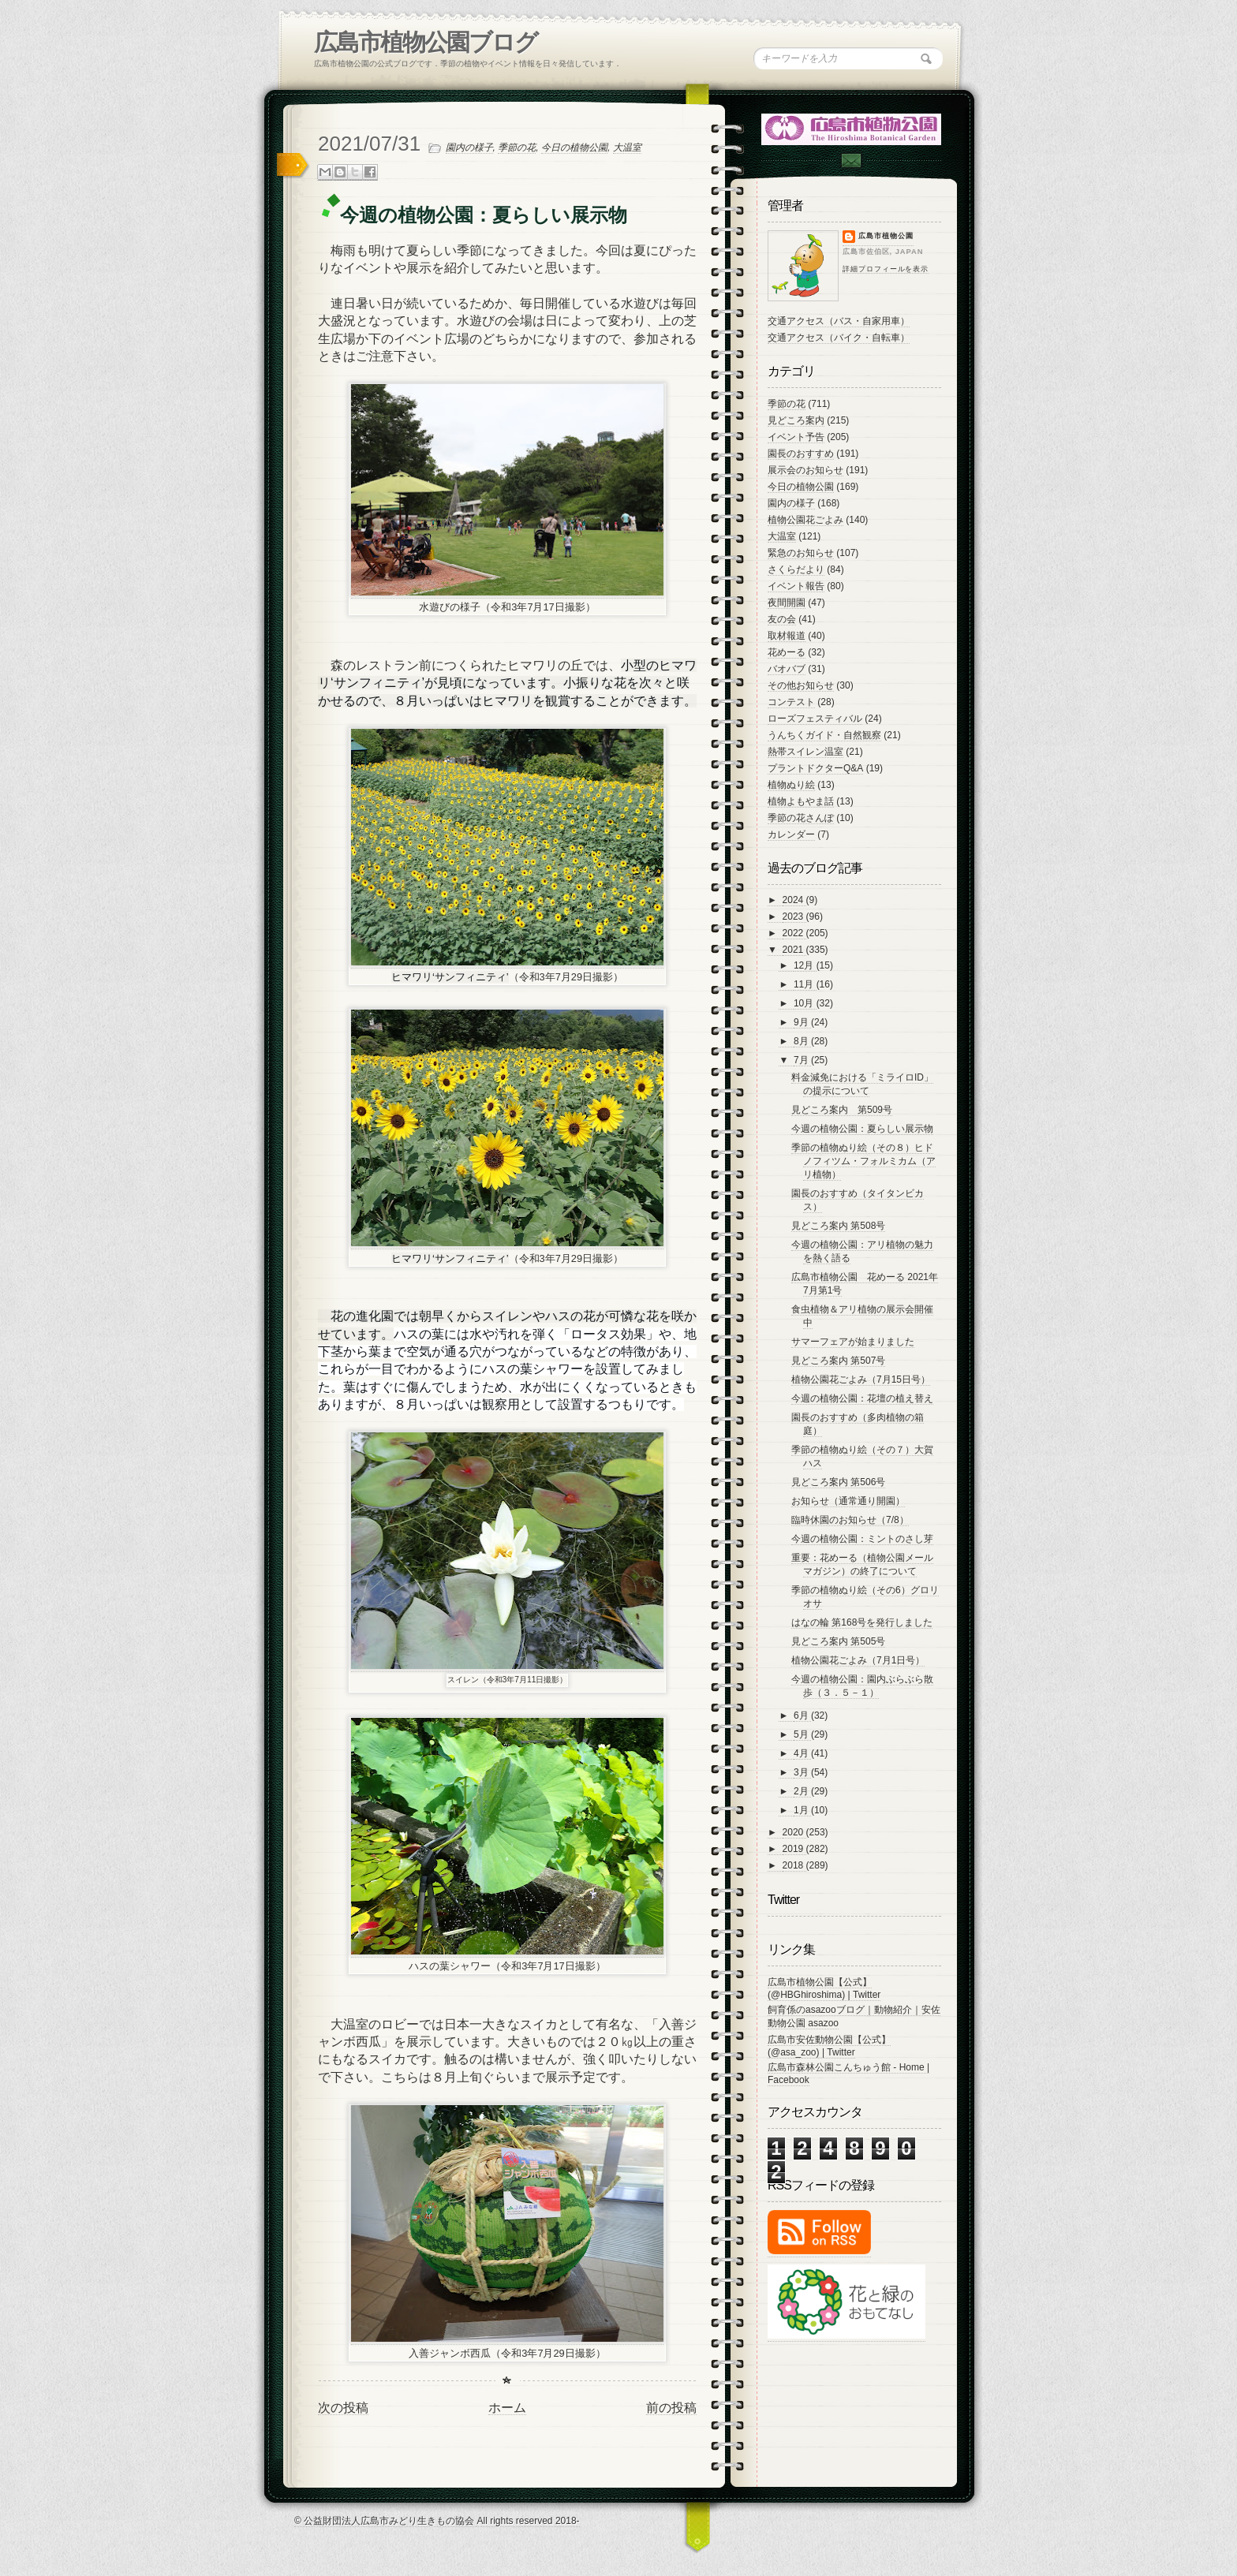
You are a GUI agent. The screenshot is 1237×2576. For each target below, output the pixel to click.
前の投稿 (671, 2407)
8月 (802, 1041)
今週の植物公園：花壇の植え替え (862, 1398)
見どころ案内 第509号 (841, 1109)
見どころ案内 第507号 (838, 1360)
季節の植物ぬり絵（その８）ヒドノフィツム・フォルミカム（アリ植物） (863, 1161)
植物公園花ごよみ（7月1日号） (858, 1660)
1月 (802, 1810)
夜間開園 (786, 602)
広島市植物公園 (886, 236)
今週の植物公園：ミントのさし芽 (862, 1538)
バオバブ (786, 668)
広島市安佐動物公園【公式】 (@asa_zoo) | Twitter (829, 2046)
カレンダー (791, 834)
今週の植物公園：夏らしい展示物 (862, 1128)
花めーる (786, 652)
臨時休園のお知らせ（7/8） (850, 1519)
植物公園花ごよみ (805, 519)
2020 (794, 1832)
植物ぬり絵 (791, 784)
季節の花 (517, 147)
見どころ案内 (796, 420)
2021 (794, 949)
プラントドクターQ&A (815, 768)
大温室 (627, 147)
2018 (794, 1865)
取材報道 (786, 635)
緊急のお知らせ (801, 552)
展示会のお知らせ (805, 470)
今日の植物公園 (574, 147)
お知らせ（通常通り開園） (848, 1500)
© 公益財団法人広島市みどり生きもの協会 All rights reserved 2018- (437, 2520)
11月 (805, 984)
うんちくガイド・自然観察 (824, 735)
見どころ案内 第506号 (838, 1482)
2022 (794, 933)
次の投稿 (343, 2407)
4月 (802, 1753)
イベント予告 (796, 436)
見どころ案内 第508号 (838, 1225)
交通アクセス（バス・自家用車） (839, 321)
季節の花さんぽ (801, 817)
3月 (802, 1772)
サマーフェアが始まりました (852, 1341)
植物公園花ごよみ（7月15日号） (860, 1379)
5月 (802, 1734)
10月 (805, 1003)
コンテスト (791, 701)
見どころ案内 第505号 (838, 1641)
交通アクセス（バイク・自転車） (839, 337)
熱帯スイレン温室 (805, 751)
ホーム (507, 2407)
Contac (850, 160)
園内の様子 (469, 147)
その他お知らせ (801, 685)
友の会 (782, 619)
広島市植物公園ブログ (425, 42)
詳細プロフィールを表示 (886, 269)
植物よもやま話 (801, 801)
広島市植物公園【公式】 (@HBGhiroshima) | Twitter (824, 1988)
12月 (805, 965)
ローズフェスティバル (815, 718)
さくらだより (796, 569)
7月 (802, 1060)
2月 (802, 1791)
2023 (794, 916)
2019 (794, 1848)
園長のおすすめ (801, 453)
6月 (802, 1715)
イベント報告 (796, 586)
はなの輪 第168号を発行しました (861, 1622)
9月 (802, 1022)
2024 (794, 899)
